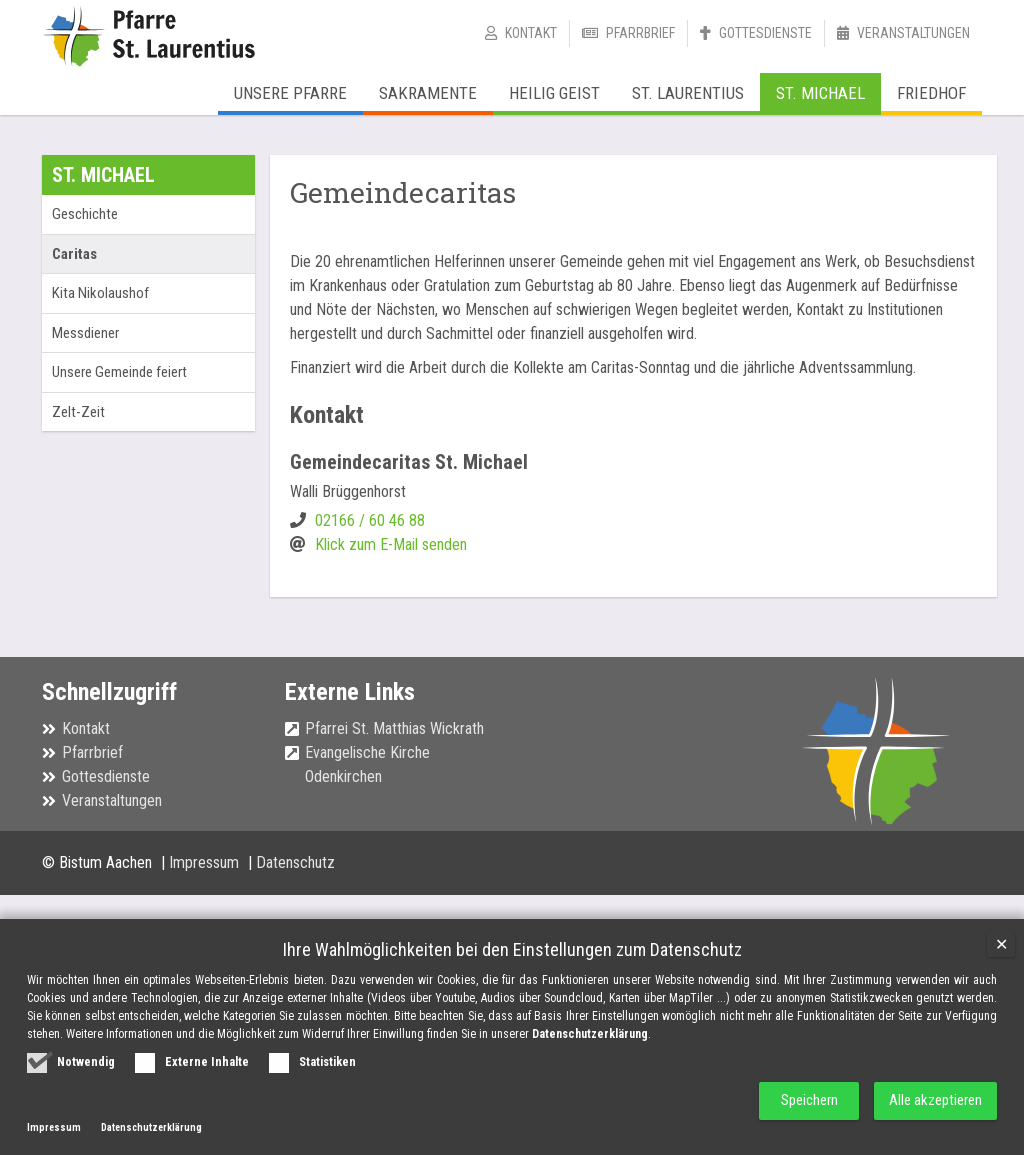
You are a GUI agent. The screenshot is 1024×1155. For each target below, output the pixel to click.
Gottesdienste (765, 33)
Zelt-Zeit (78, 412)
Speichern (802, 1101)
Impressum (206, 862)
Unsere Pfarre (290, 93)
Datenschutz (295, 862)
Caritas (74, 254)
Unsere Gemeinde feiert (119, 372)
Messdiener (85, 333)
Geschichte (85, 214)
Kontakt (531, 33)
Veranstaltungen (913, 33)
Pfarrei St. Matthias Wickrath (394, 728)
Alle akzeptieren (934, 1101)
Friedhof (931, 93)
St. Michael (820, 93)
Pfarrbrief (640, 33)
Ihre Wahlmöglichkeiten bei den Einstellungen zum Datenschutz (512, 949)
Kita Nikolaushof (100, 293)
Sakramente (428, 93)
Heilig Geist (554, 93)
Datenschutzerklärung (590, 1034)
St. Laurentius (688, 93)
